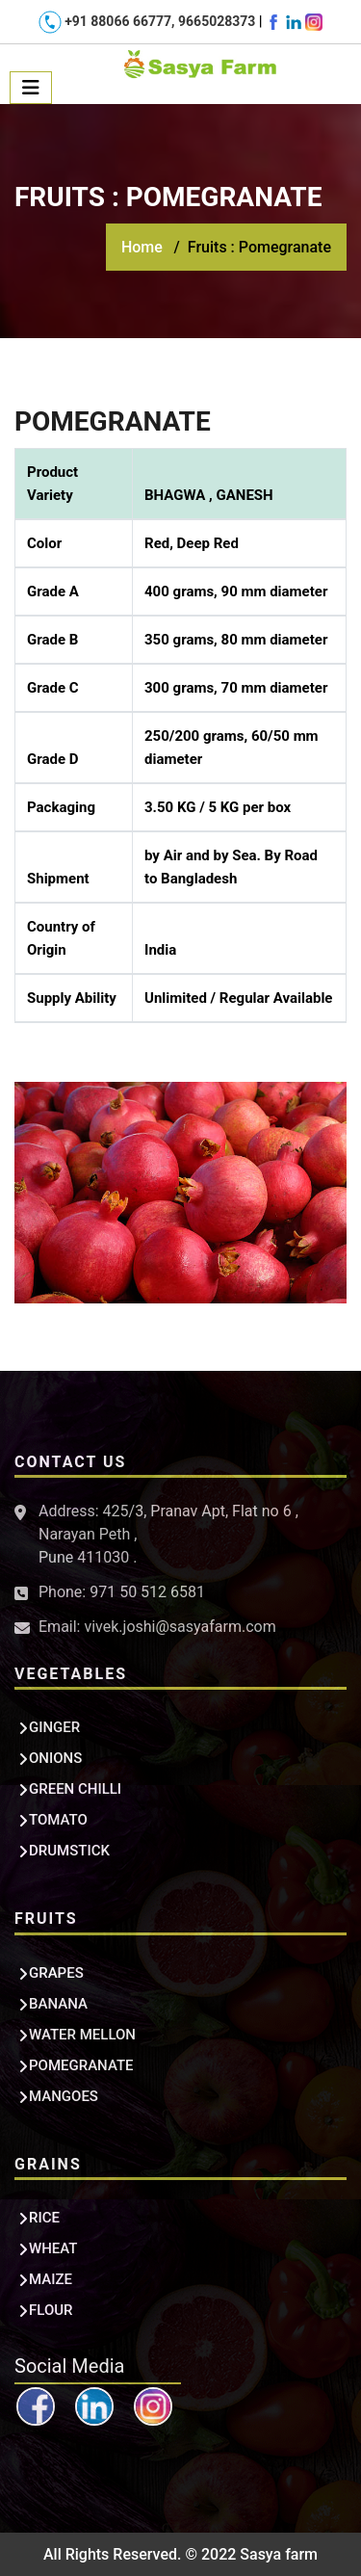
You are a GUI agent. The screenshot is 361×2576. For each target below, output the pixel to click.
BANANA (58, 2003)
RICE (44, 2217)
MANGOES (63, 2096)
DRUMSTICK (69, 1850)
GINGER (54, 1727)
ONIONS (55, 1758)
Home (142, 247)
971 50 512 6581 (147, 1592)
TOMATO (58, 1819)
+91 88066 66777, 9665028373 (149, 21)
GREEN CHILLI (75, 1789)
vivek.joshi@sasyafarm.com (179, 1626)
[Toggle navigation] (31, 87)
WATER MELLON (82, 2034)
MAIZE (50, 2279)
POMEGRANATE (81, 2065)
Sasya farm (279, 2554)
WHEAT (53, 2248)
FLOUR (50, 2310)
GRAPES (56, 1973)
